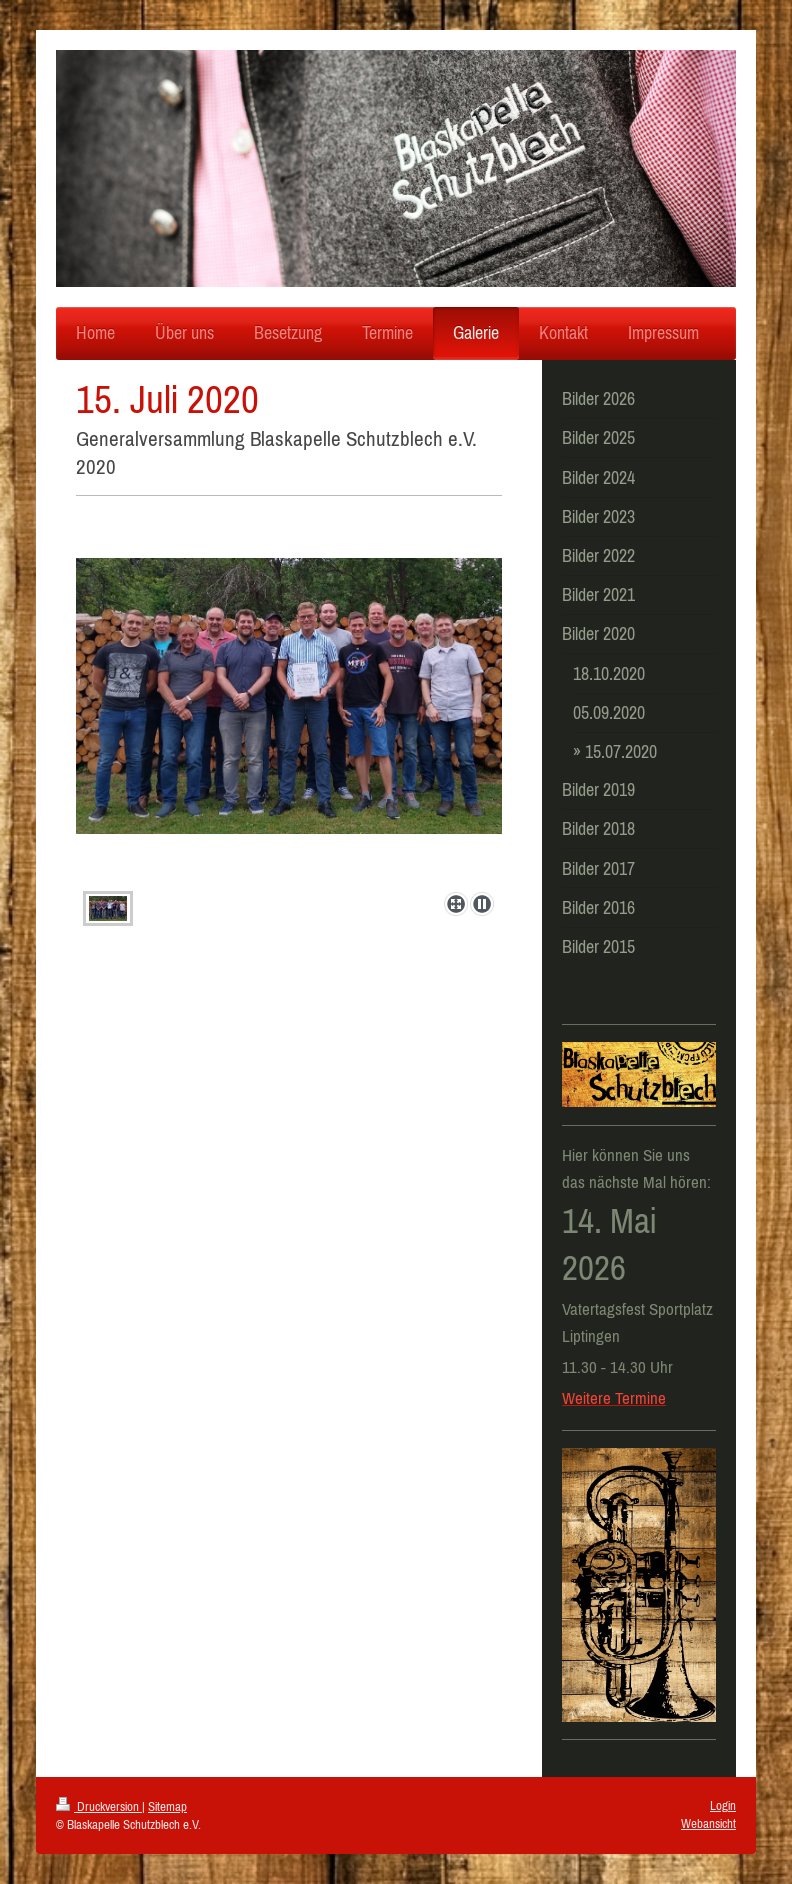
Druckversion (99, 1806)
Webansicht (708, 1823)
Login (723, 1805)
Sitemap (167, 1806)
